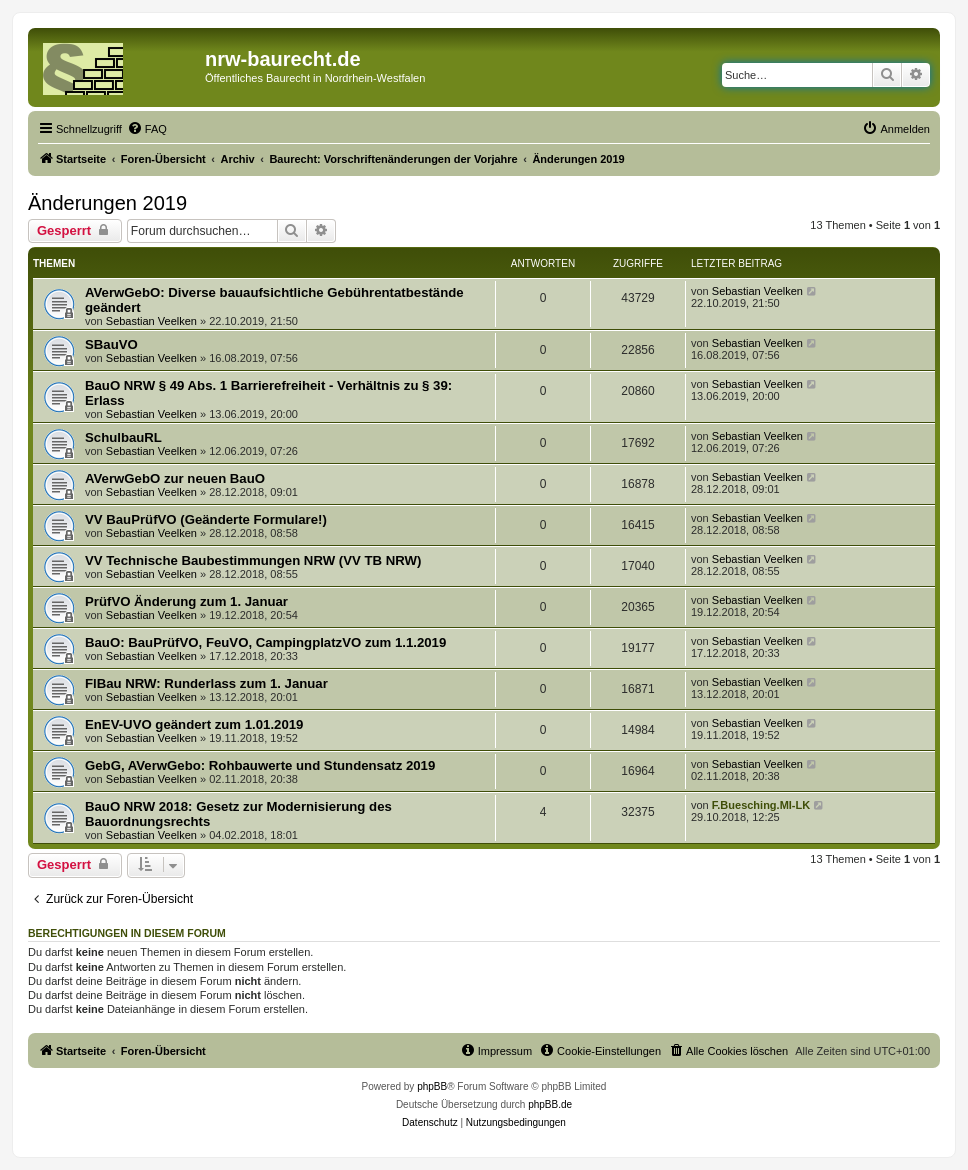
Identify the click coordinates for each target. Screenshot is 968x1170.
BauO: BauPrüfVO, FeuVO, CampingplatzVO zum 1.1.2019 (265, 642)
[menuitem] (147, 129)
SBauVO (111, 344)
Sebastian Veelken (151, 321)
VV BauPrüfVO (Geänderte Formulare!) (206, 519)
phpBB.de (550, 1104)
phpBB (432, 1086)
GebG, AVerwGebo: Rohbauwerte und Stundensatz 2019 (260, 765)
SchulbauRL (123, 437)
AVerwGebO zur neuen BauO (175, 478)
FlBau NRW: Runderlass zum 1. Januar (206, 683)
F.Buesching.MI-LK (761, 805)
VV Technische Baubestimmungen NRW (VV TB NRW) (253, 560)
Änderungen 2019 (107, 203)
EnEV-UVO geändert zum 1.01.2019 (194, 724)
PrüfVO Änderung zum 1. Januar (186, 601)
